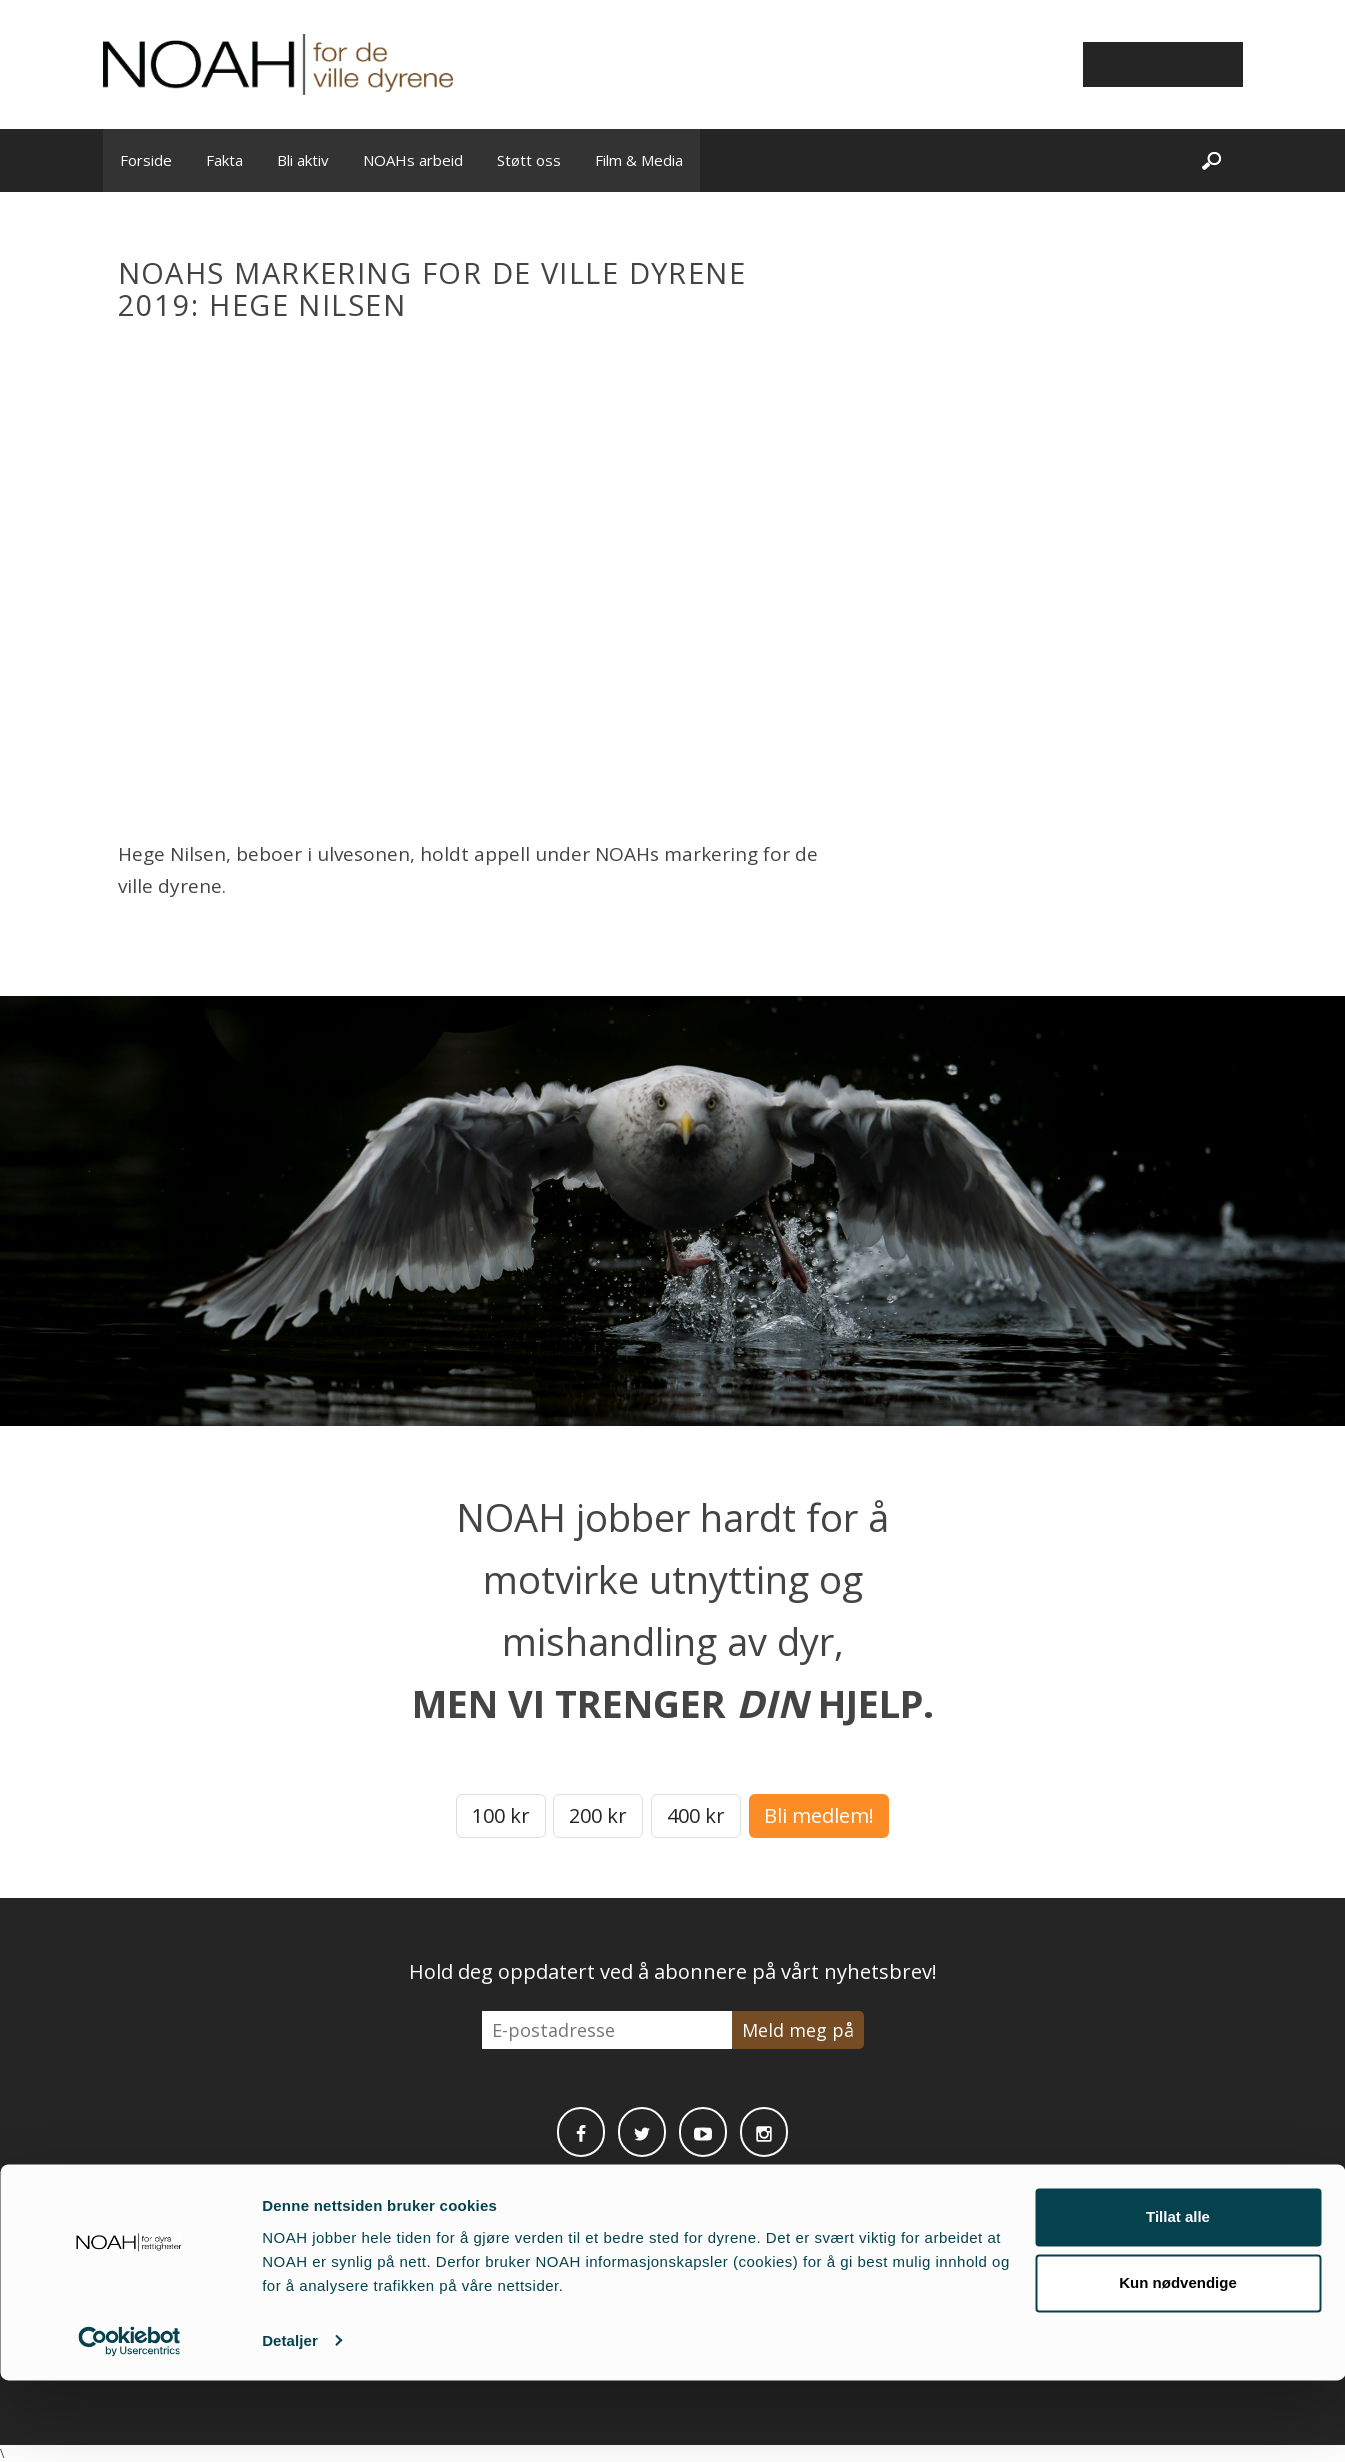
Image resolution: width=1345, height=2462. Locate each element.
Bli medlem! (819, 1815)
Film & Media (639, 160)
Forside (146, 160)
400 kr (696, 1815)
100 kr (501, 1815)
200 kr (598, 1815)
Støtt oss (529, 160)
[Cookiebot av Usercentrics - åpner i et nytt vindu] (129, 2423)
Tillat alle (1178, 2299)
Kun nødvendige (1178, 2364)
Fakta (224, 160)
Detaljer (290, 2422)
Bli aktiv (303, 160)
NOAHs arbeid (413, 160)
